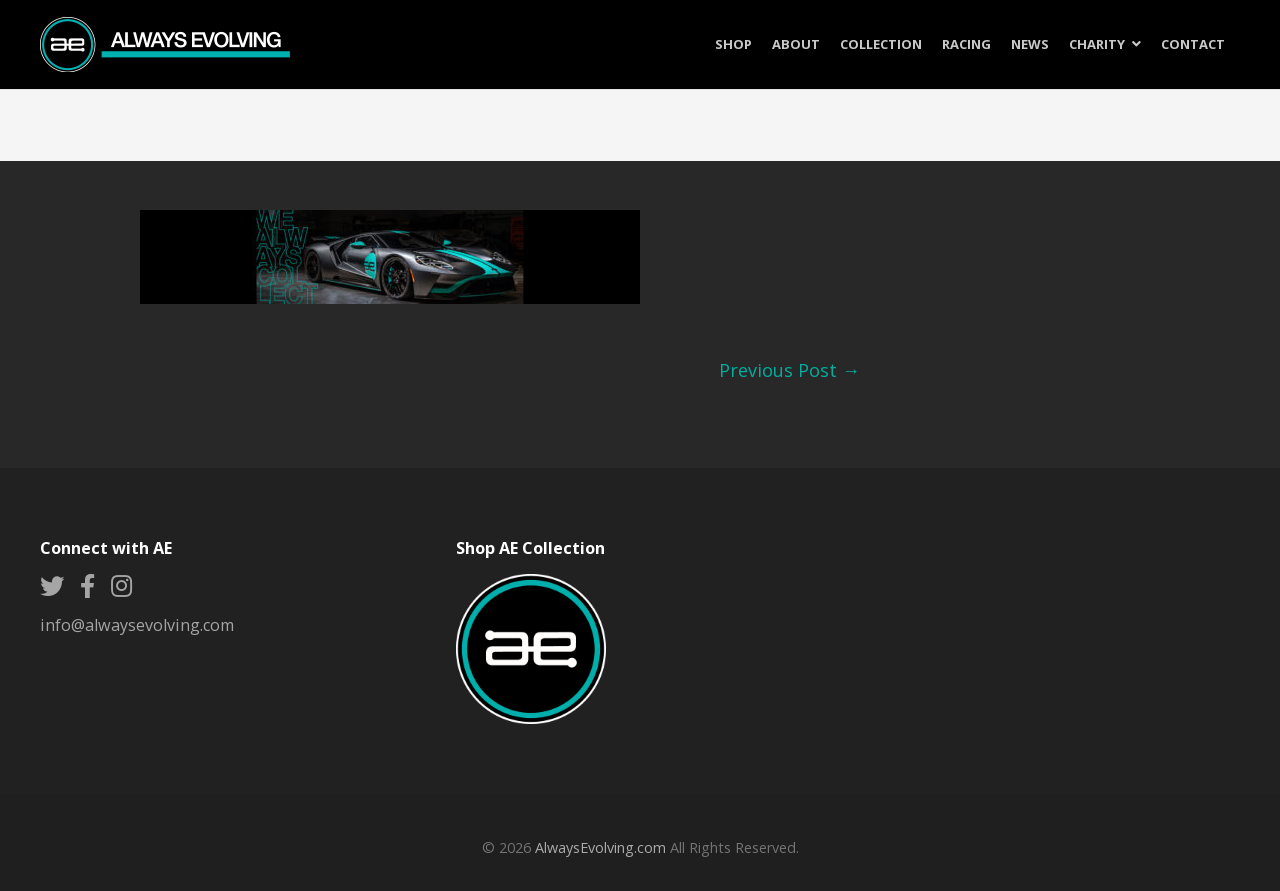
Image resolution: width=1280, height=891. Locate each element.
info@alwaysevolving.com (137, 625)
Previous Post (789, 370)
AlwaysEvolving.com (600, 847)
